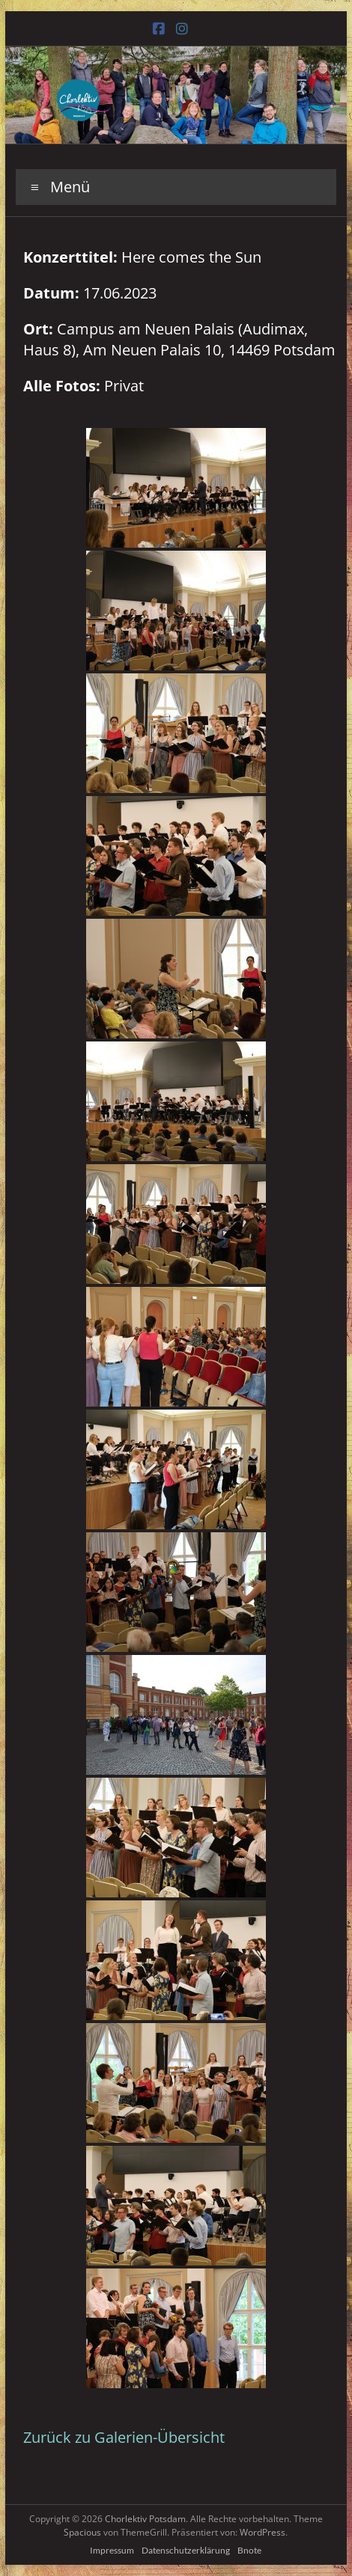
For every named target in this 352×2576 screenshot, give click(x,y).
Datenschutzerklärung (186, 2550)
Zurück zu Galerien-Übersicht (124, 2437)
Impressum (112, 2550)
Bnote (249, 2550)
